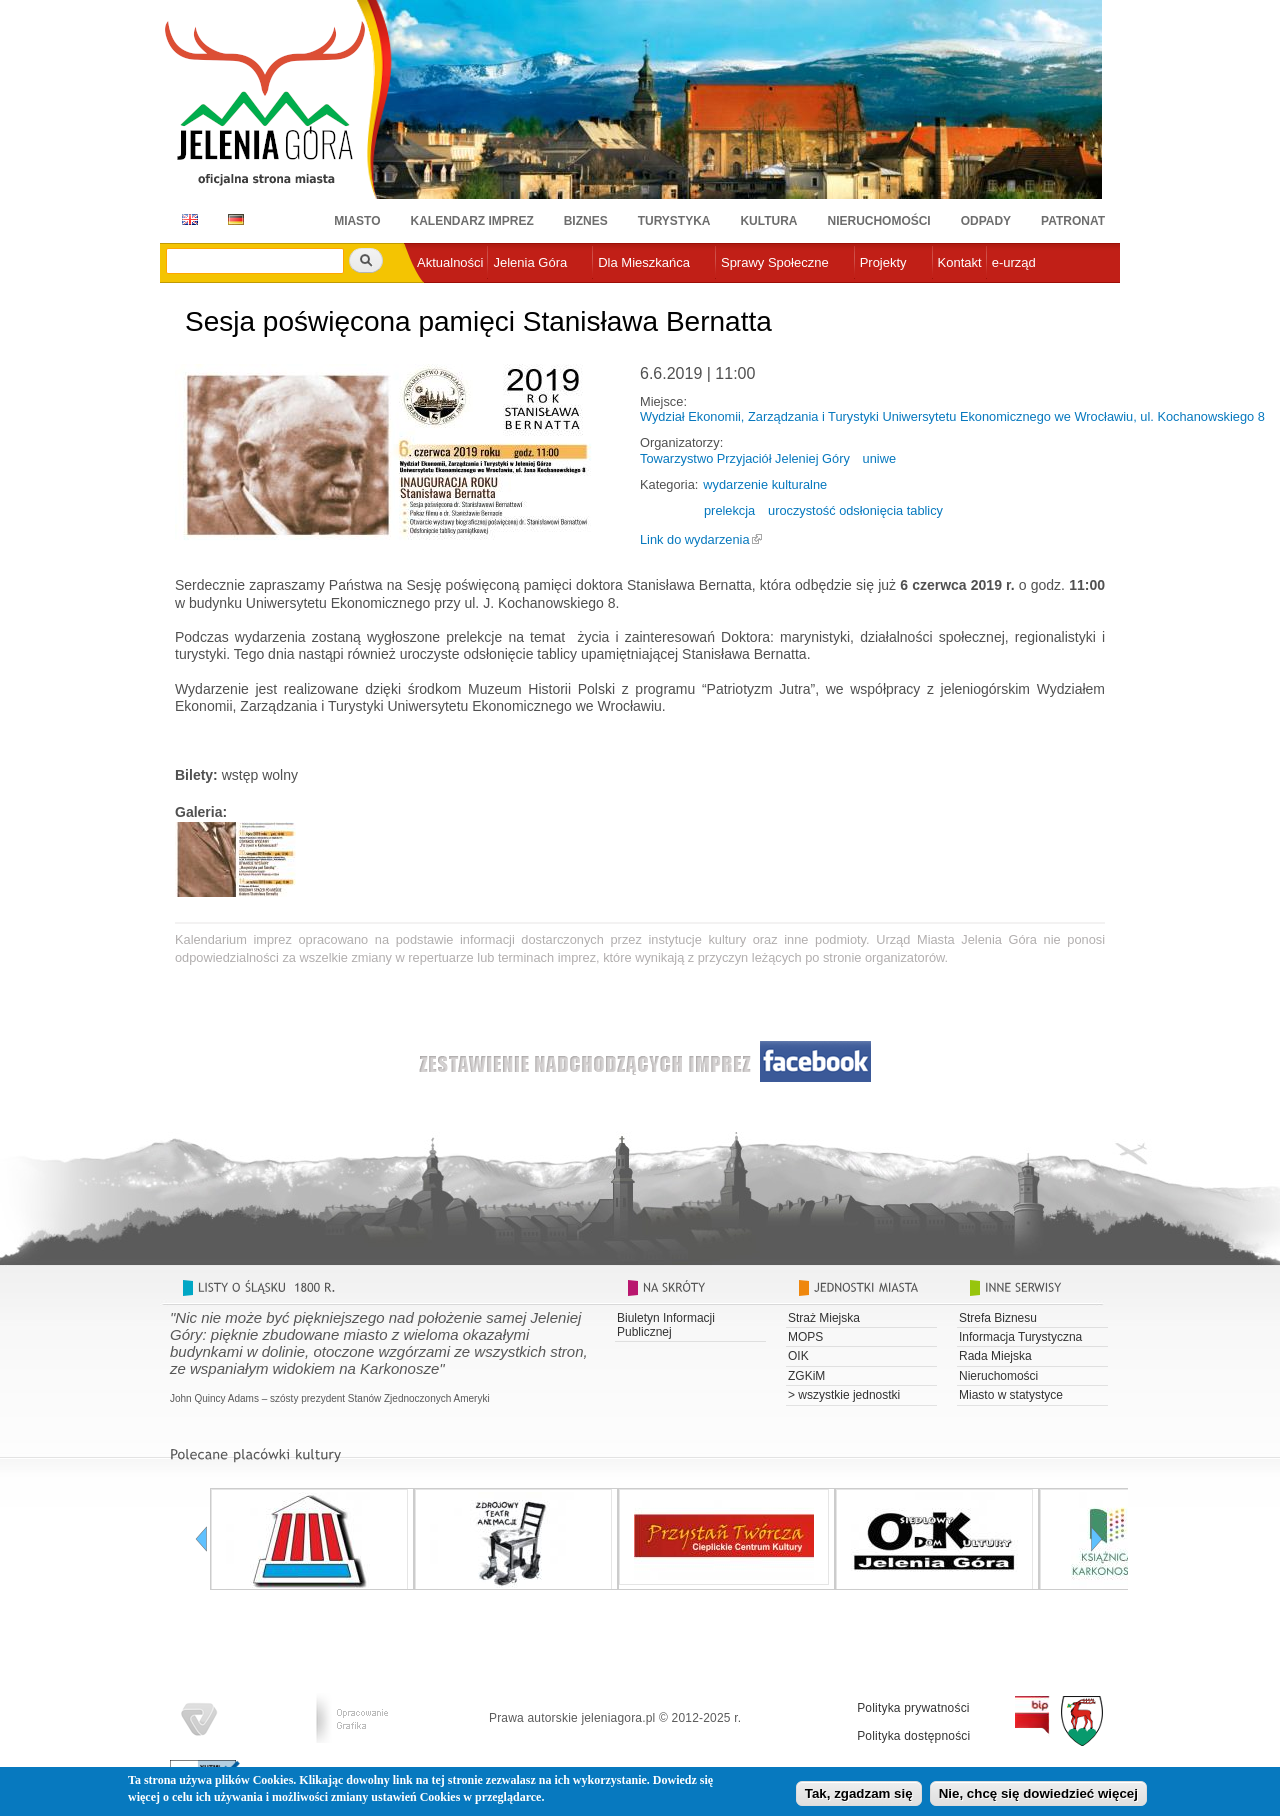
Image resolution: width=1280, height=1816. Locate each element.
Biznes (586, 221)
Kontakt (960, 262)
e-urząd (1014, 262)
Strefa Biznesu (998, 1318)
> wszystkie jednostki (844, 1395)
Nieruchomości (879, 221)
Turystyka (674, 221)
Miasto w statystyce (1011, 1395)
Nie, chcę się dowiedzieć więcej (1038, 1795)
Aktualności (450, 262)
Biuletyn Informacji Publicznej (666, 1325)
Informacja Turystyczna (1020, 1337)
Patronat (1073, 221)
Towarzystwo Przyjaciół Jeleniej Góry (745, 458)
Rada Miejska (995, 1356)
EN (186, 219)
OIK (798, 1356)
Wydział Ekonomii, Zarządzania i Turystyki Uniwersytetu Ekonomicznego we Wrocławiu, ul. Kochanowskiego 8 (952, 416)
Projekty (883, 262)
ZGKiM (806, 1376)
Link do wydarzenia (695, 539)
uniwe (879, 458)
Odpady (986, 221)
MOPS (805, 1337)
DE (232, 219)
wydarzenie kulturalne (765, 484)
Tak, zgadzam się (859, 1795)
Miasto (357, 221)
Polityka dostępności (913, 1736)
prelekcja (729, 510)
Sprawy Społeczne (775, 262)
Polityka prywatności (913, 1708)
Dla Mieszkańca (644, 262)
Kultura (768, 221)
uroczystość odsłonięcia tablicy (855, 510)
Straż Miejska (824, 1318)
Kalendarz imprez (472, 221)
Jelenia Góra (530, 262)
